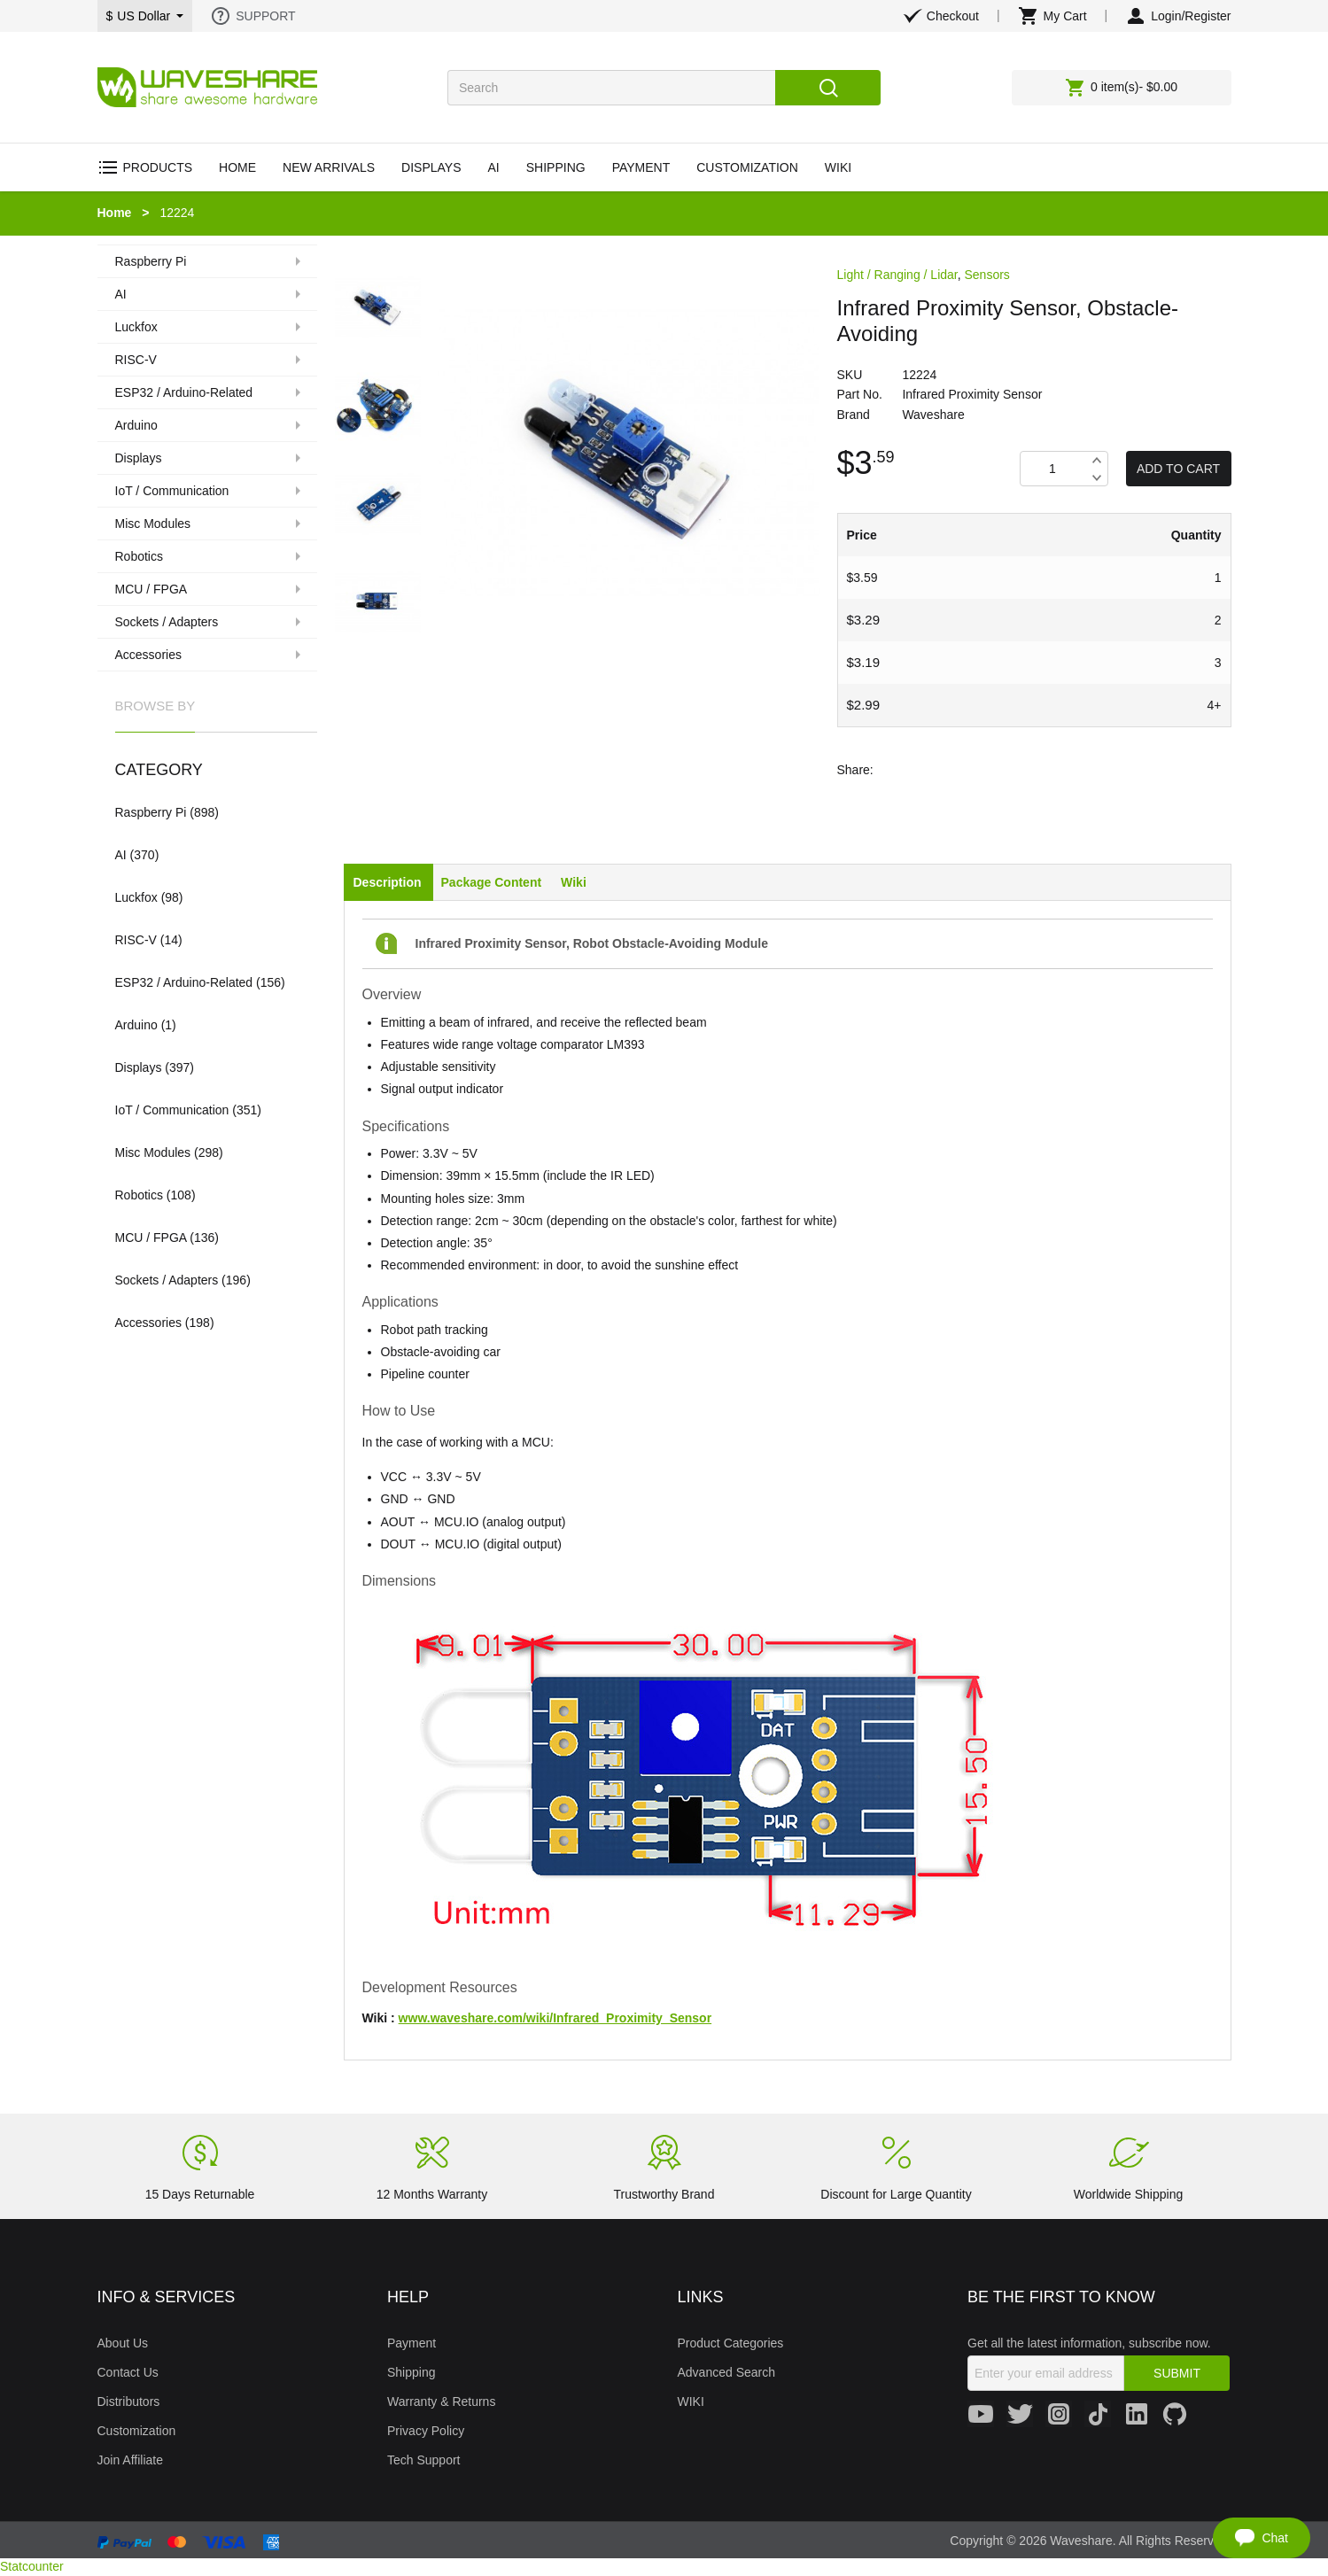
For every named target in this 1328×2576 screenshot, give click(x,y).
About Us (123, 2343)
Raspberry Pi (151, 812)
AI (121, 855)
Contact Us (128, 2372)
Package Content (491, 882)
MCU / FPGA (151, 1237)
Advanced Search (727, 2372)
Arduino (136, 1025)
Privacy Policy (425, 2431)
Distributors (128, 2401)
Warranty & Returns (441, 2401)
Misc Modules (153, 1152)
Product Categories (731, 2343)
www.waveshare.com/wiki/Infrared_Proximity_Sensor (555, 2018)
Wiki (573, 882)
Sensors (987, 275)
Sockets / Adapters (167, 1280)
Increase (1097, 460)
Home (114, 213)
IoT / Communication (172, 1110)
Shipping (411, 2372)
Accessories (148, 1322)
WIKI (691, 2401)
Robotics (139, 1195)
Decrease (1097, 477)
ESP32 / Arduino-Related (184, 982)
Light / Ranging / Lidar (897, 275)
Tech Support (424, 2460)
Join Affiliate (130, 2460)
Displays (138, 1067)
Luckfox (136, 897)
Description (387, 882)
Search (828, 87)
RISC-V (136, 940)
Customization (136, 2431)
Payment (411, 2343)
